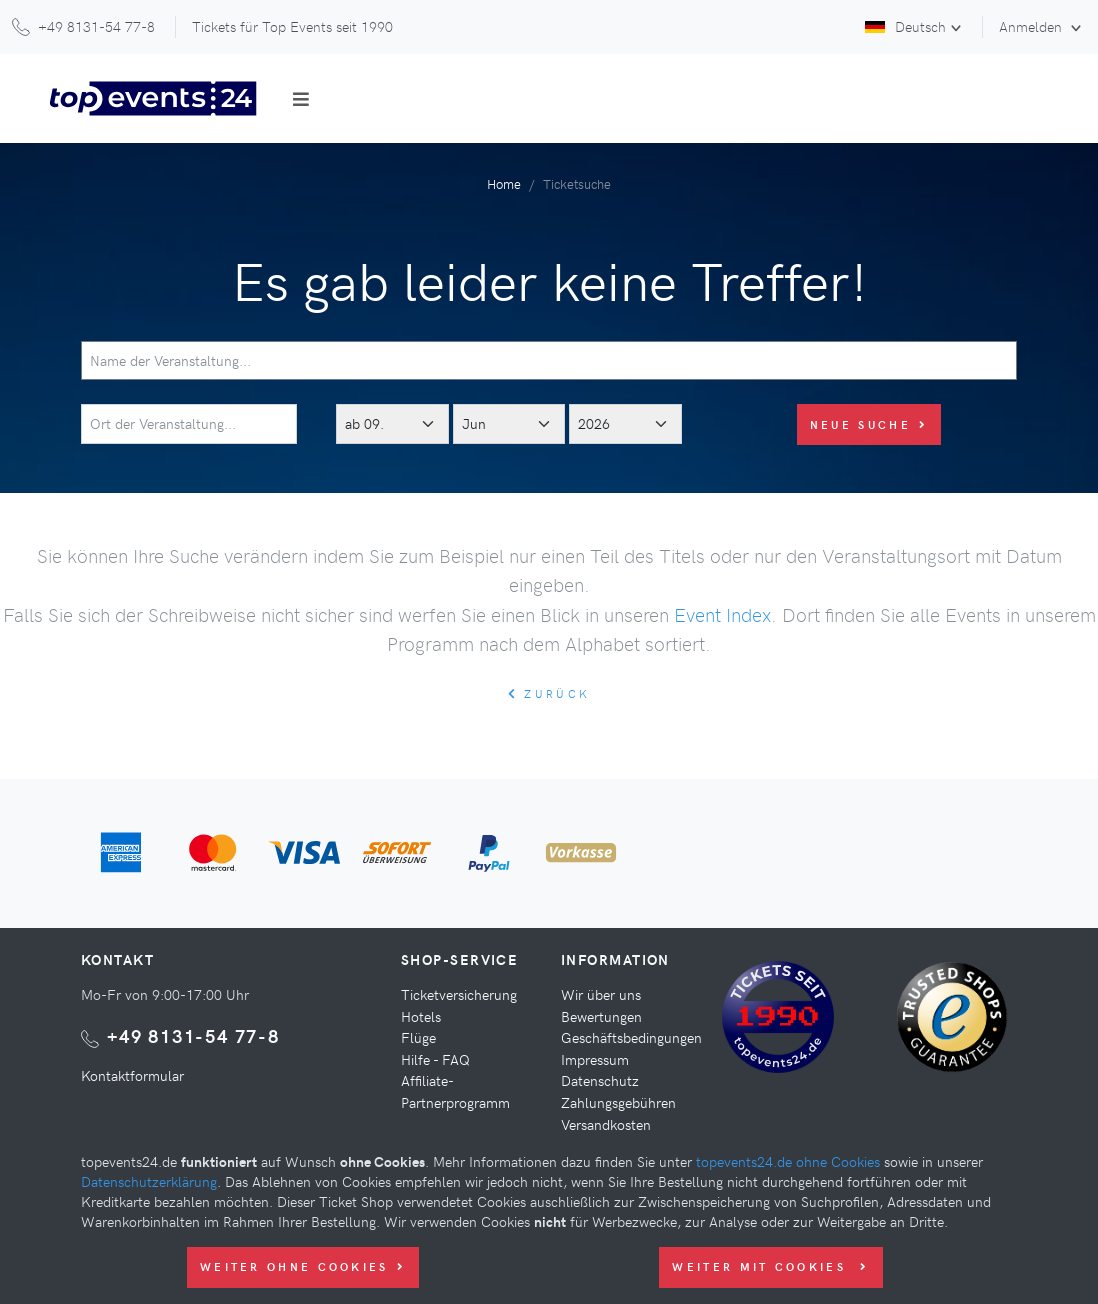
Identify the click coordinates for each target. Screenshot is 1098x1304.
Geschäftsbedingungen (631, 1037)
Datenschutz (600, 1080)
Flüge (418, 1037)
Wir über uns (601, 994)
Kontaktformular (132, 1075)
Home (504, 183)
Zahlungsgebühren (618, 1102)
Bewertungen (601, 1016)
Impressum (595, 1059)
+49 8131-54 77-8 (193, 1035)
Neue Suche (869, 424)
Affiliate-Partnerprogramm (455, 1091)
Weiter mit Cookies (770, 1266)
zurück (549, 693)
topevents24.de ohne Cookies (788, 1161)
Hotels (421, 1016)
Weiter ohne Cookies (303, 1266)
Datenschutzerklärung (149, 1181)
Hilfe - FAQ (435, 1059)
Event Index (722, 614)
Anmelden (1032, 26)
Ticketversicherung (459, 994)
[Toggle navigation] (301, 99)
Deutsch (905, 26)
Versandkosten (606, 1124)
